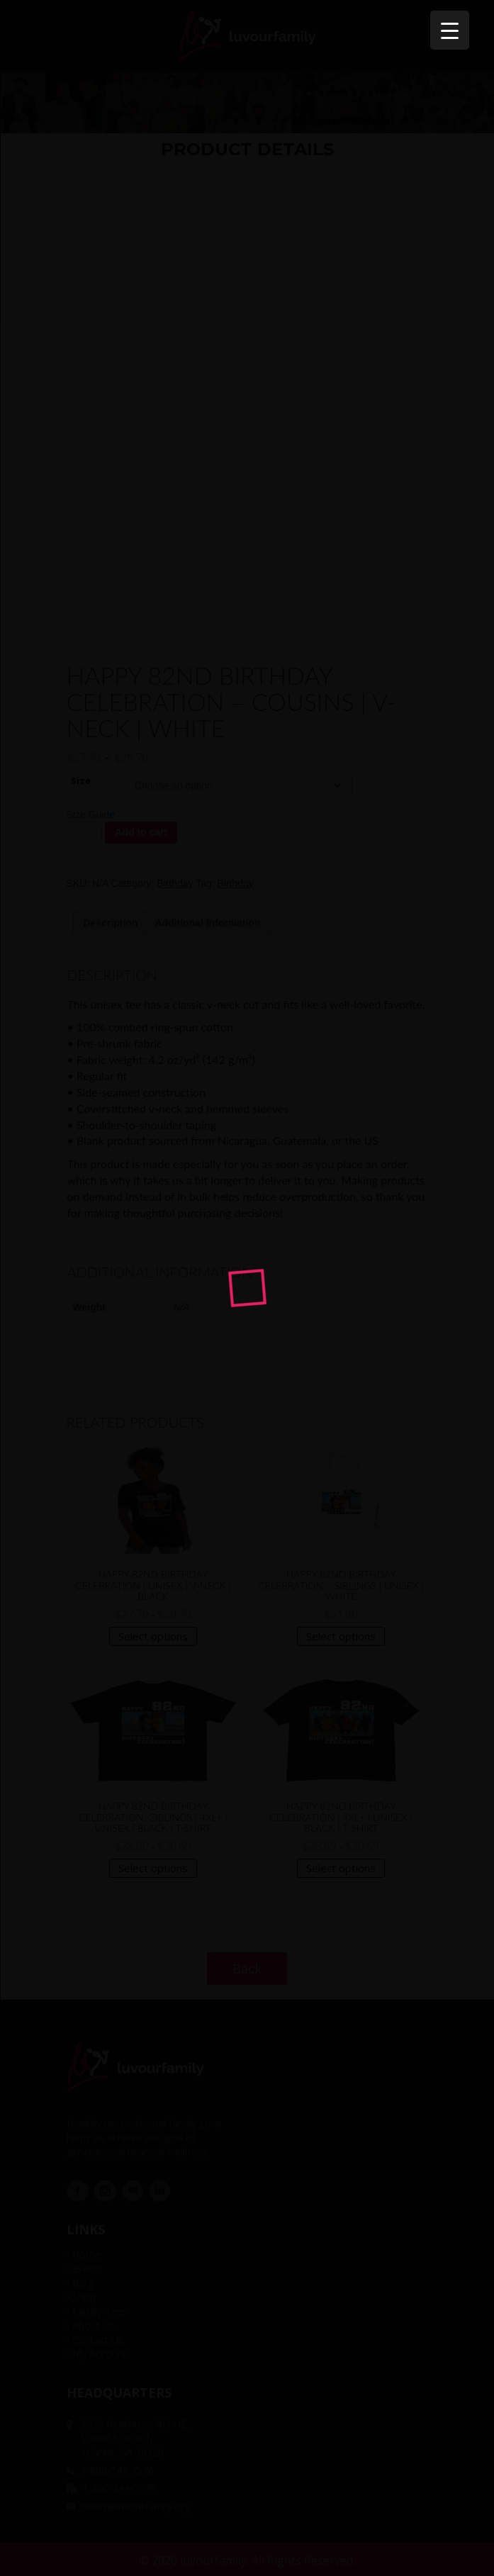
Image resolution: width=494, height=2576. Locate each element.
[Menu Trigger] (449, 30)
